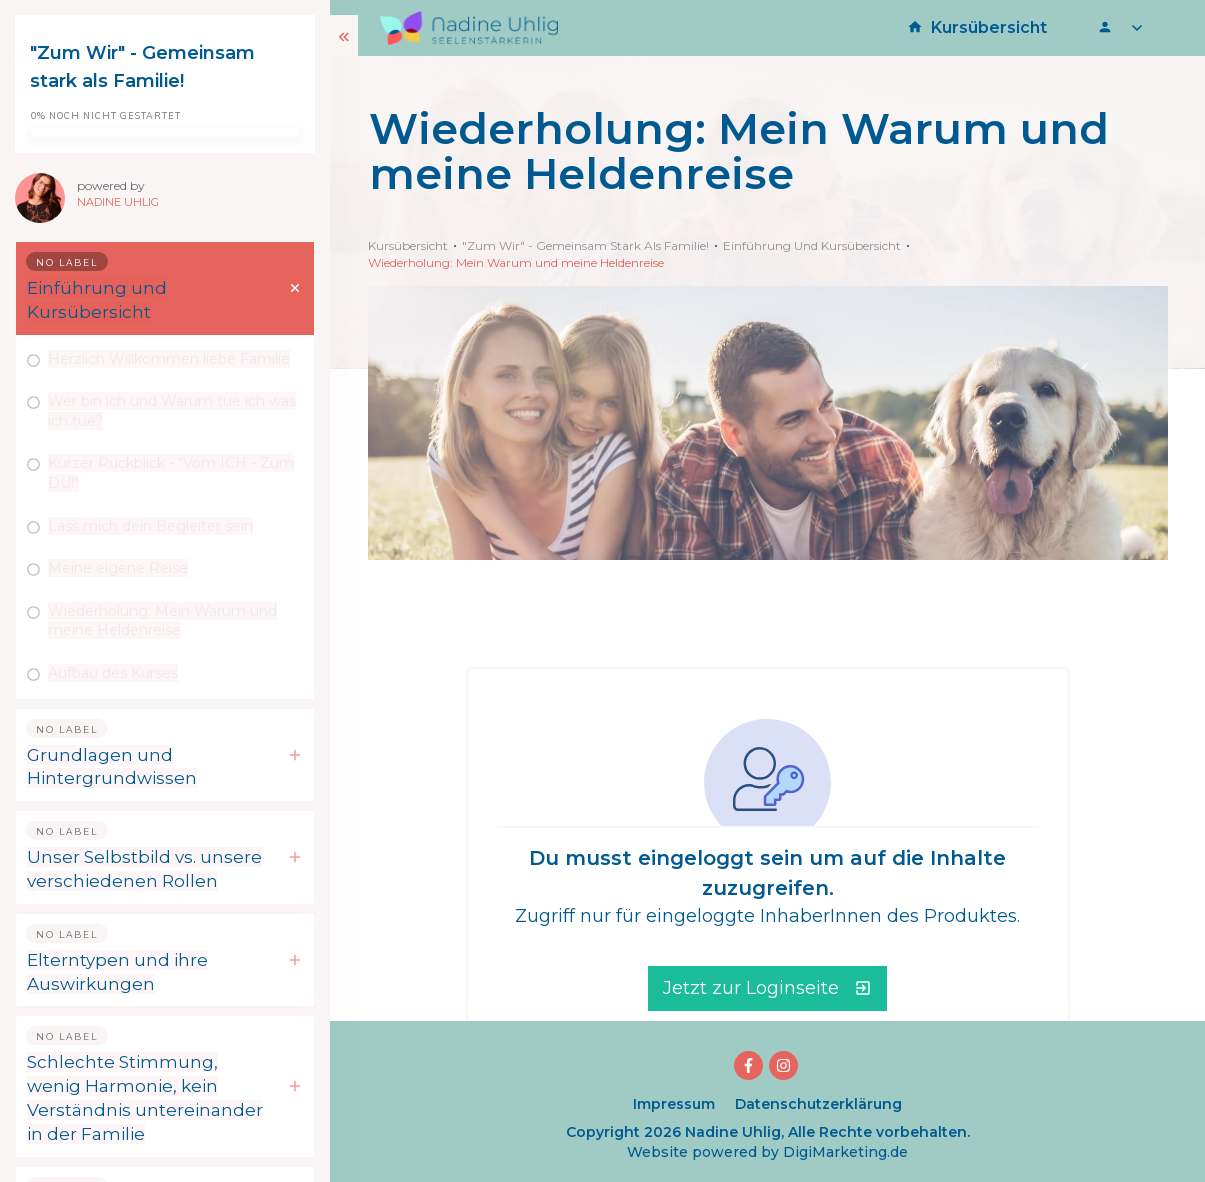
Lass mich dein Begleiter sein (150, 526)
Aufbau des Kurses (113, 673)
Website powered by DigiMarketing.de (767, 1152)
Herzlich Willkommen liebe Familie (169, 359)
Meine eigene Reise (118, 568)
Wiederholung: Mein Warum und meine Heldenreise (162, 621)
